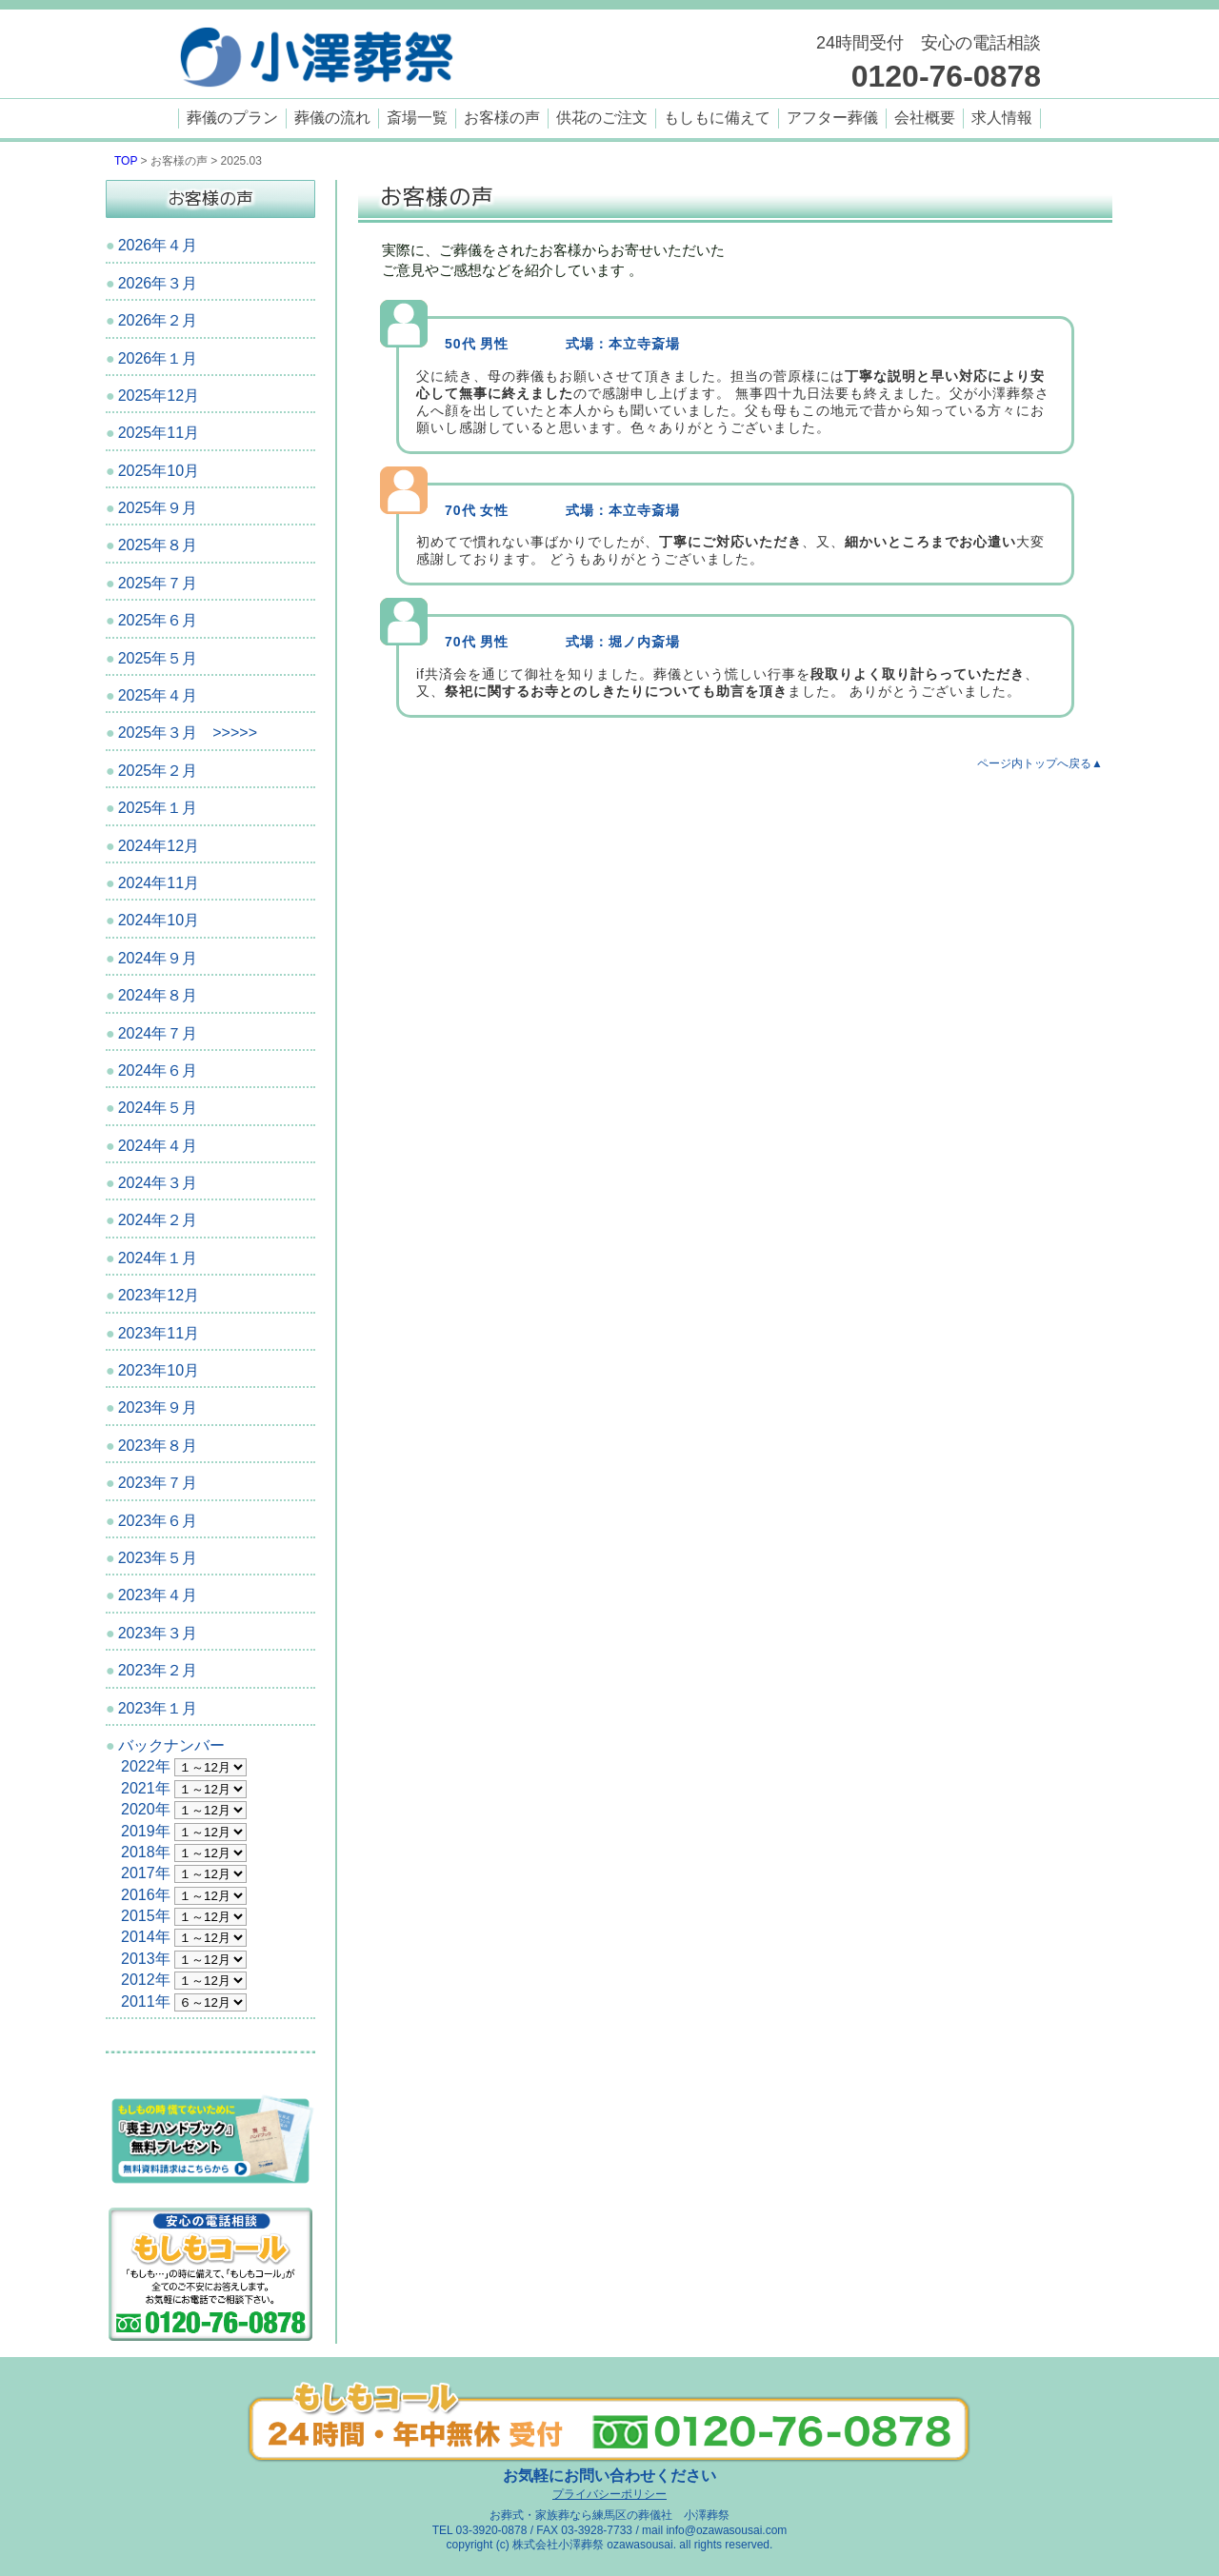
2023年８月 (158, 1445)
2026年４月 (158, 245)
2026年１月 (158, 358)
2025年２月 (158, 771)
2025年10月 (158, 471)
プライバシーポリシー (609, 2494)
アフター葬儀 (832, 117)
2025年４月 (158, 695)
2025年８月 (158, 545)
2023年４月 (158, 1595)
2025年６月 (158, 620)
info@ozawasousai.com (726, 2530)
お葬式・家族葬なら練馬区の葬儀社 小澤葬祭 (609, 2515)
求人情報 (1001, 117)
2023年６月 (158, 1521)
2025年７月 (158, 583)
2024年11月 (158, 883)
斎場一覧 (417, 117)
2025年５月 (158, 658)
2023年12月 (158, 1295)
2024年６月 (158, 1070)
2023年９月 (158, 1407)
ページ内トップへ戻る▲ (1040, 763)
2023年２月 (158, 1670)
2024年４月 (158, 1146)
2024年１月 (158, 1258)
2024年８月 (158, 995)
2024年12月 (158, 846)
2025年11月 (158, 433)
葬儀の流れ (332, 117)
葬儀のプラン (232, 117)
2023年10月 (158, 1370)
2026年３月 (158, 283)
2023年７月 (158, 1483)
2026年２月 (158, 320)
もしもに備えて (717, 117)
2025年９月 (158, 508)
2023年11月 (158, 1333)
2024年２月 (158, 1220)
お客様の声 (502, 117)
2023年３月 (158, 1633)
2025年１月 (158, 808)
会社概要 (924, 117)
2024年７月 (158, 1033)
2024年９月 (158, 958)
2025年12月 (158, 395)
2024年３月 (158, 1183)
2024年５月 (158, 1108)
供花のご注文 (602, 117)
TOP (125, 161)
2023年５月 (158, 1558)
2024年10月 (158, 920)
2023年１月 (158, 1708)
